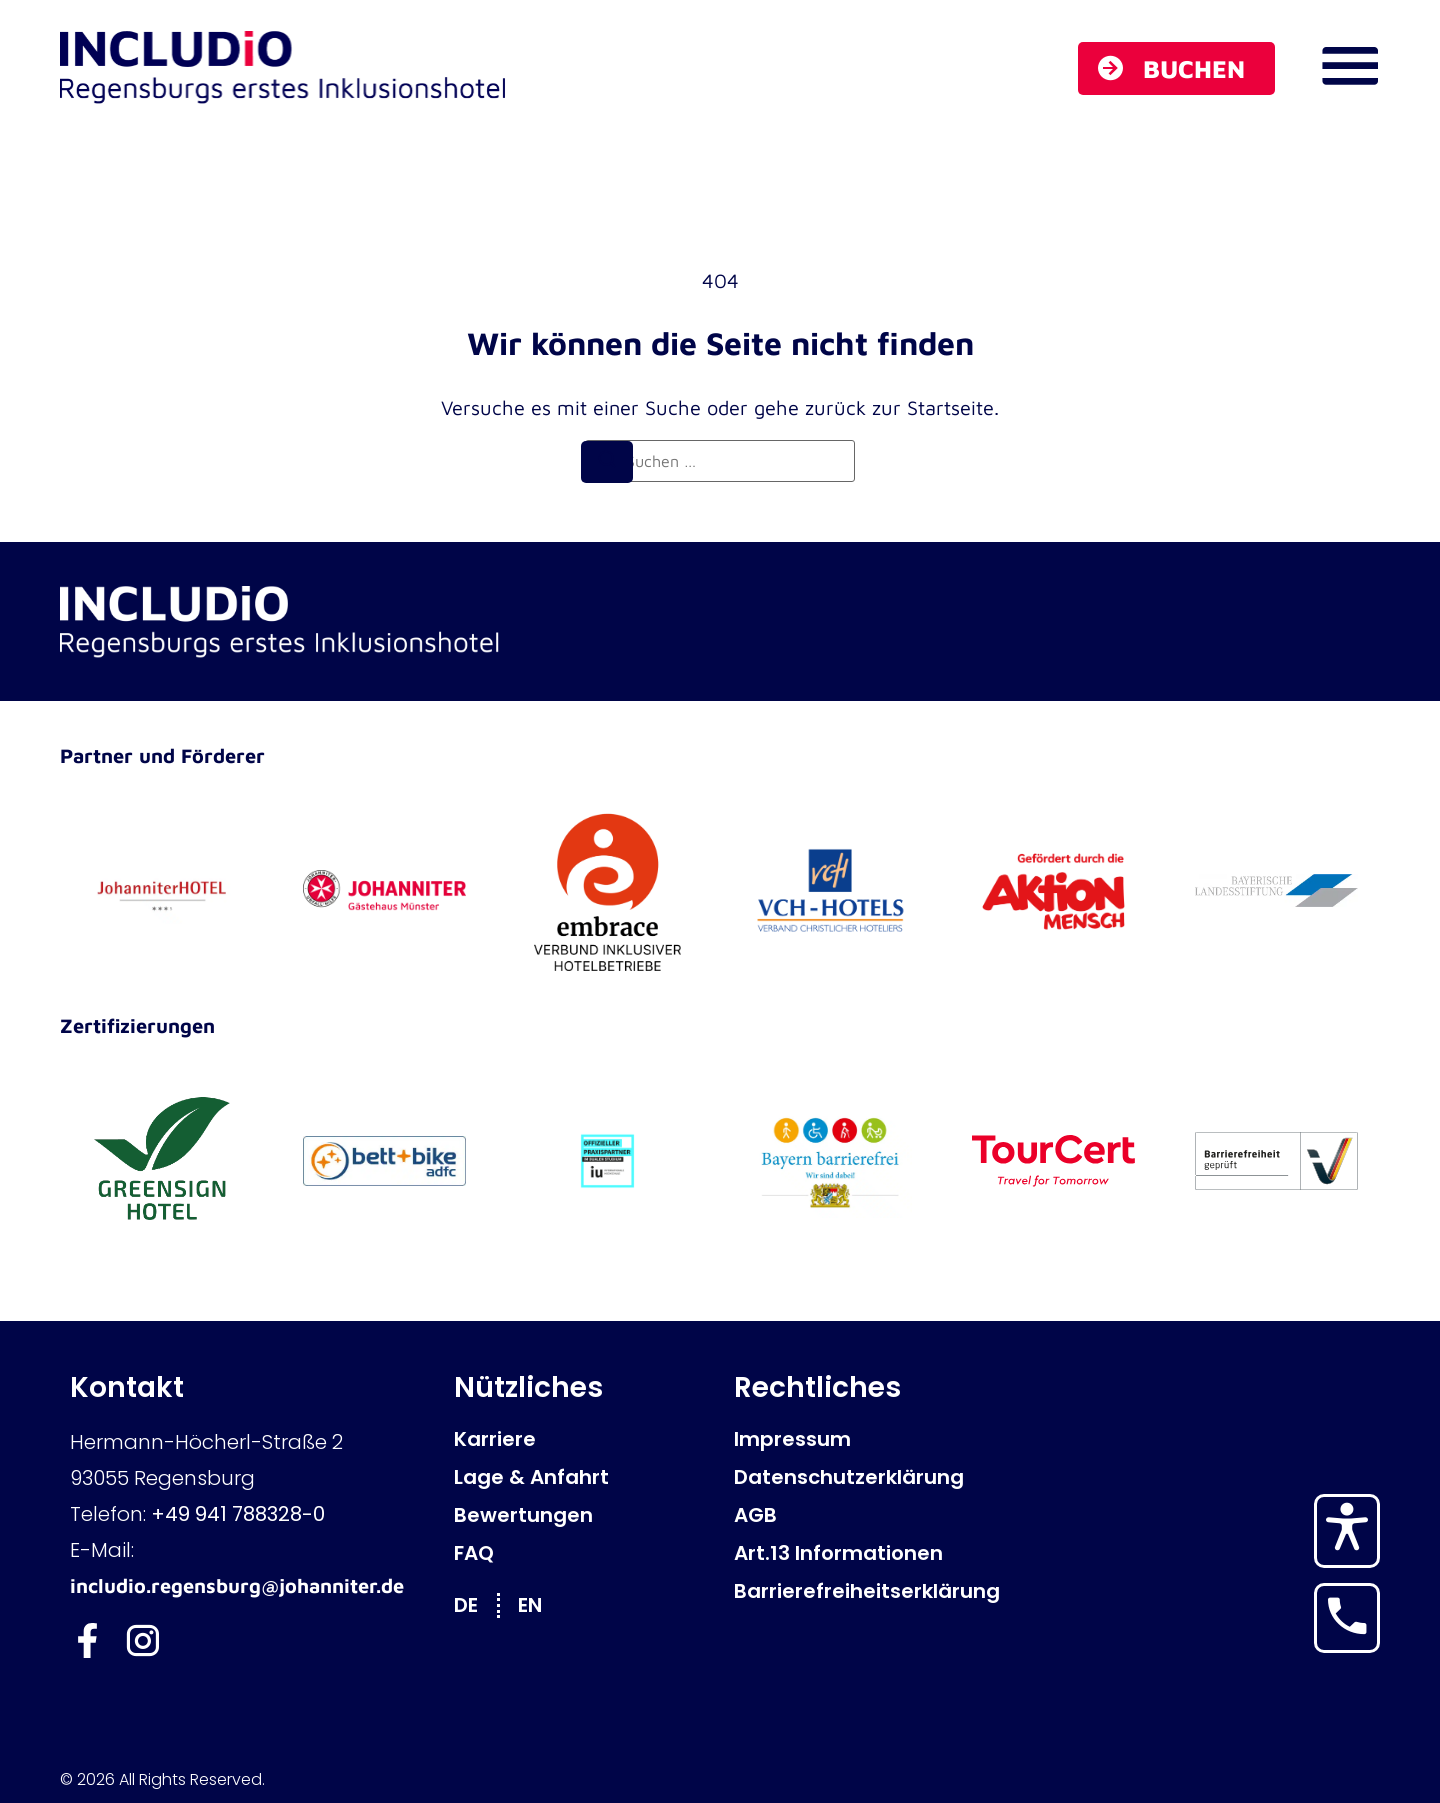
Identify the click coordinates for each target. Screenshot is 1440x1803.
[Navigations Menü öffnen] (1350, 66)
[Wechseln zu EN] (540, 1604)
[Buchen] (1176, 68)
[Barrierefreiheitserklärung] (864, 1591)
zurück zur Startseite (899, 407)
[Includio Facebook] (87, 1640)
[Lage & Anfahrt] (584, 1477)
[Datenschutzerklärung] (864, 1477)
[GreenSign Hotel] (161, 1161)
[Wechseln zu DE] (476, 1604)
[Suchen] (607, 462)
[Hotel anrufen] (1347, 1616)
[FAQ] (584, 1553)
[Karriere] (584, 1439)
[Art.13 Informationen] (864, 1553)
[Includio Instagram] (142, 1640)
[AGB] (864, 1515)
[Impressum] (864, 1439)
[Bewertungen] (584, 1515)
